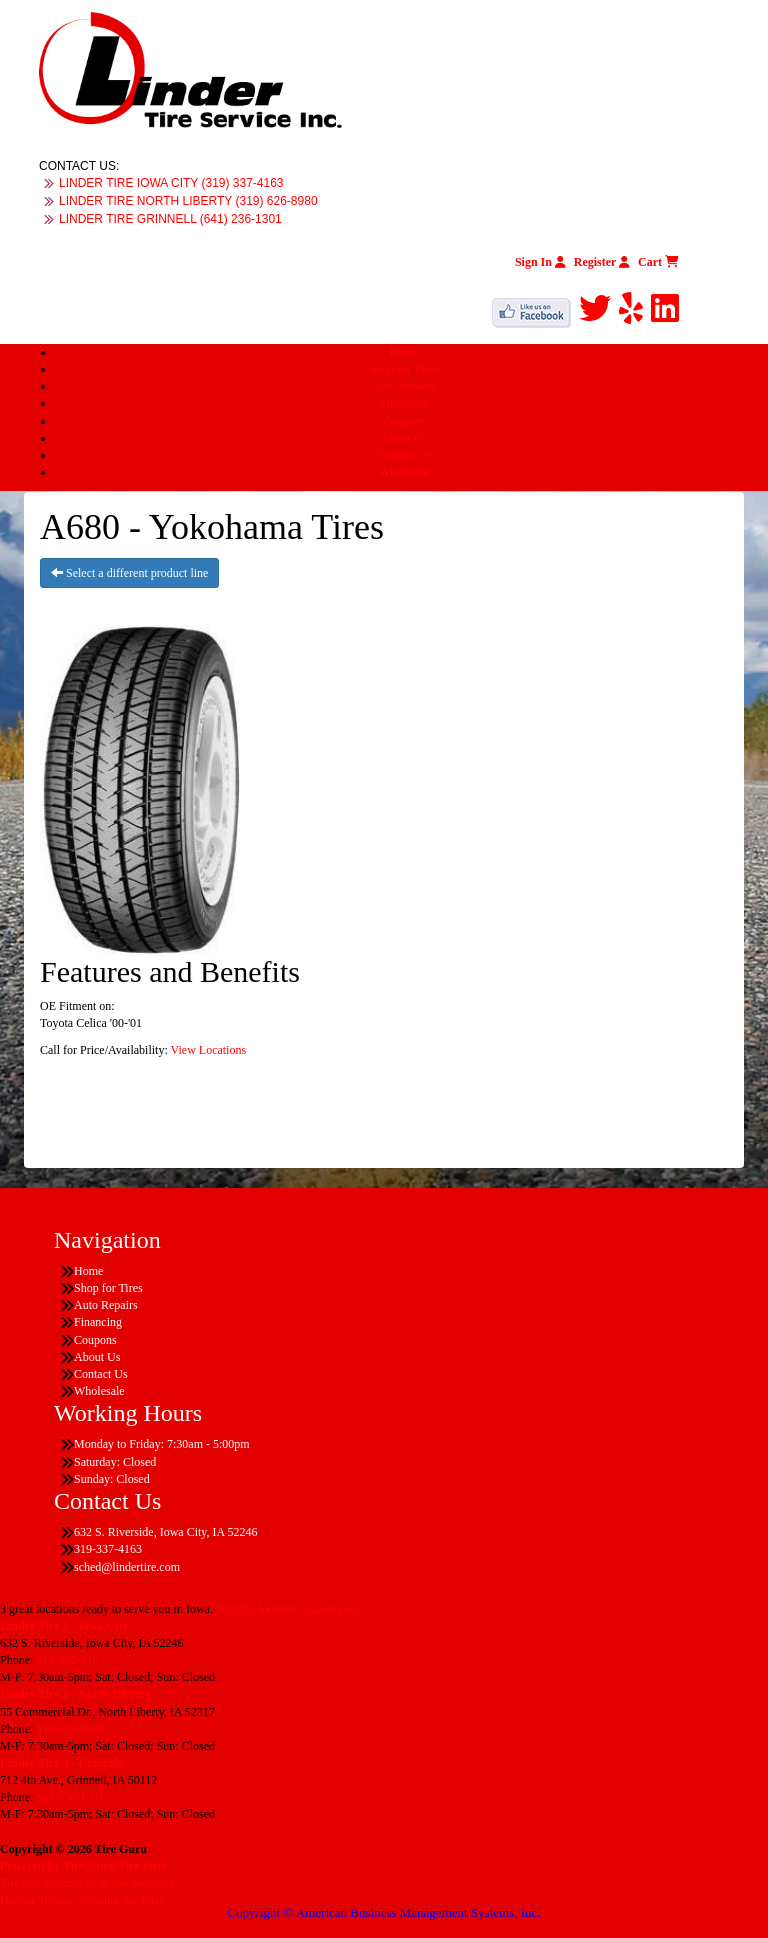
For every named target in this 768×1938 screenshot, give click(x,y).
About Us (404, 438)
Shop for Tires (404, 369)
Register (602, 262)
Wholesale (404, 472)
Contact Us (404, 455)
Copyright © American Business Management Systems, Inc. (383, 1912)
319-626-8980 (70, 1729)
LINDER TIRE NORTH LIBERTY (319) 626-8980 (188, 201)
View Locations (209, 1050)
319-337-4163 (70, 1660)
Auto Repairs (404, 386)
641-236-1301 (70, 1797)
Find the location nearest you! (287, 1609)
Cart (658, 262)
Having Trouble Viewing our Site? (82, 1900)
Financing (404, 403)
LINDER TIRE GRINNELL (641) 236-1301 (170, 219)
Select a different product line (129, 573)
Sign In (540, 262)
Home (403, 352)
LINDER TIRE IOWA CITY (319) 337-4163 (171, 183)
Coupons (404, 421)
